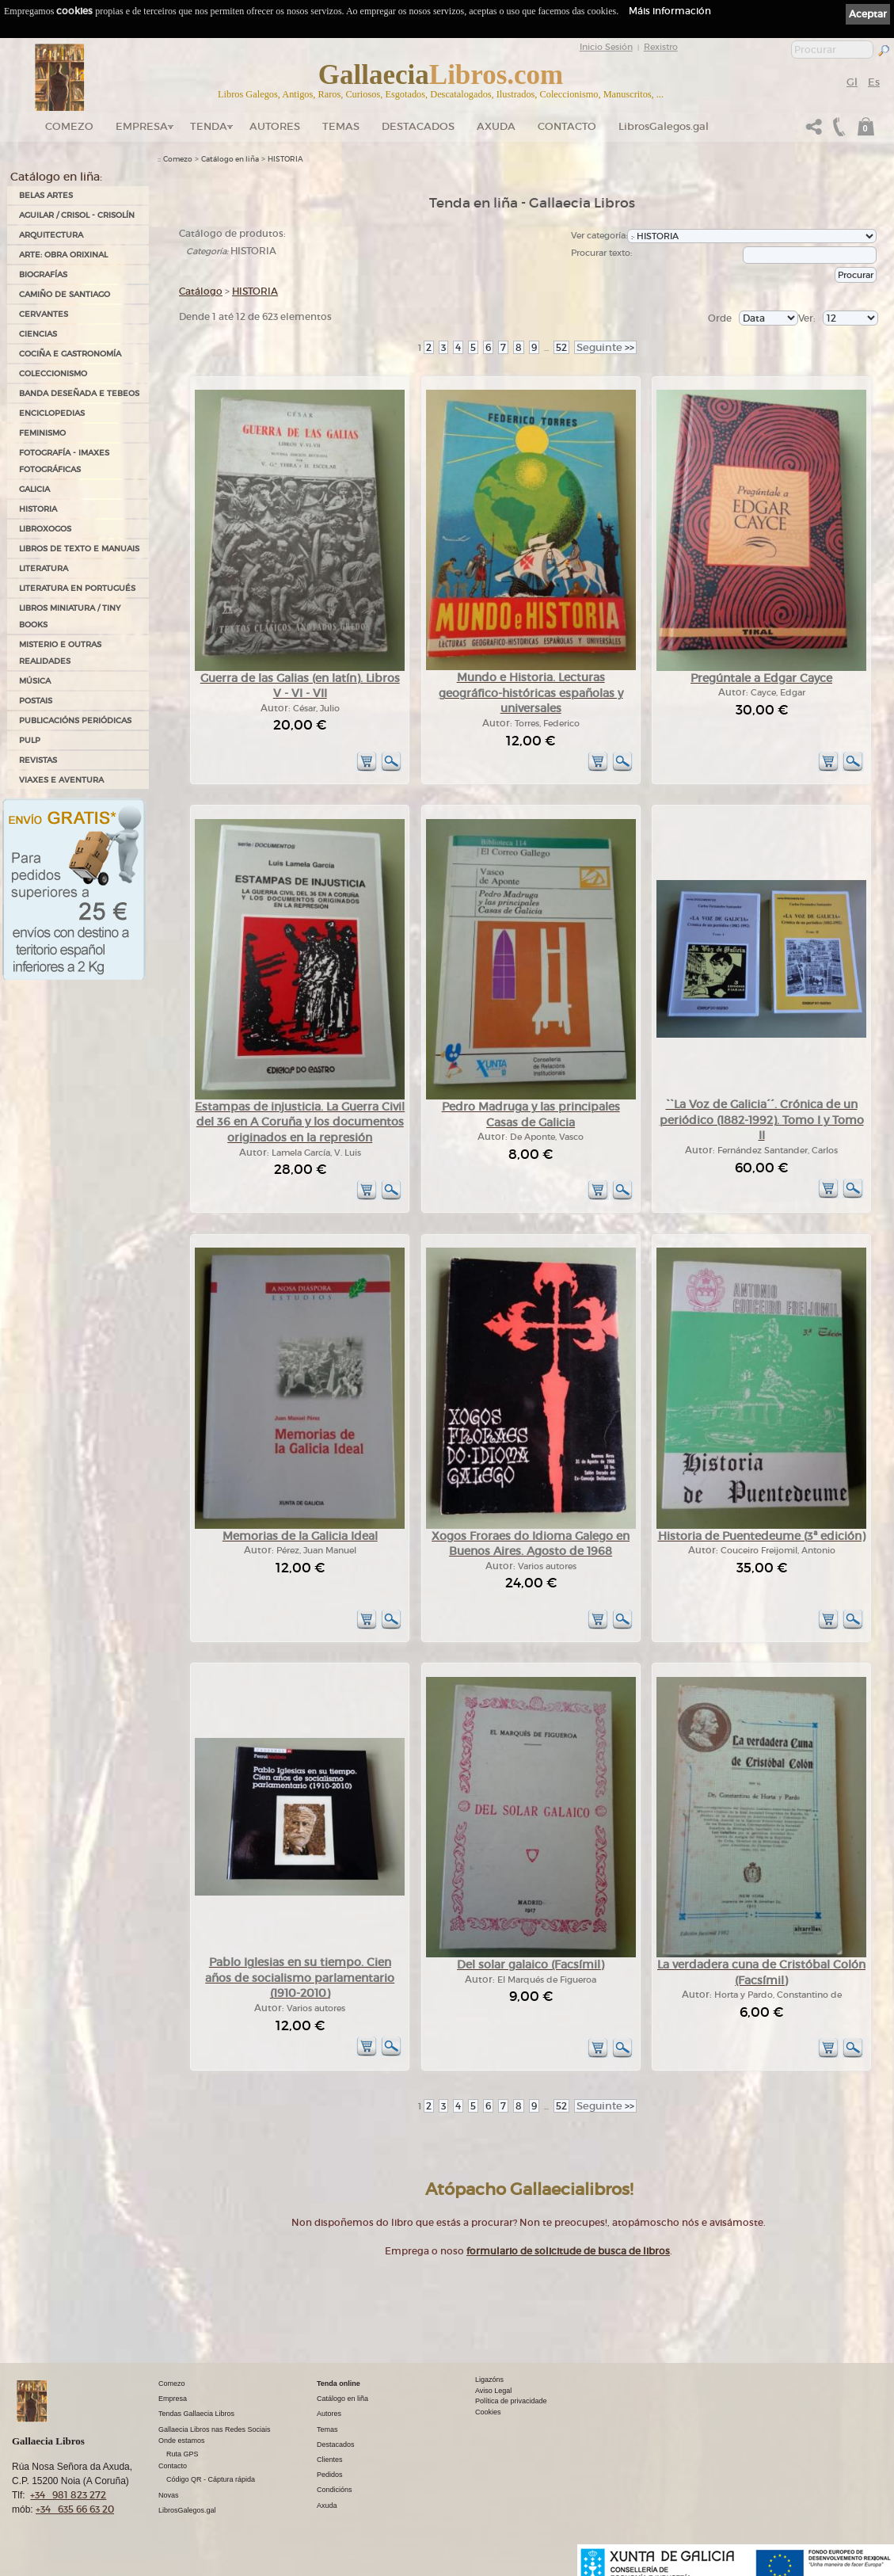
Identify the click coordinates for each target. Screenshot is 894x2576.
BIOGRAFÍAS (43, 274)
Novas (168, 2495)
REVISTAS (38, 760)
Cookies (488, 2412)
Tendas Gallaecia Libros (196, 2414)
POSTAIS (35, 700)
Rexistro (661, 46)
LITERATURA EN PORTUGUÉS (77, 588)
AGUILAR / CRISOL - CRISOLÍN (77, 215)
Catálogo (201, 291)
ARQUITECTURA (51, 235)
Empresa (142, 126)
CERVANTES (43, 314)
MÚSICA (35, 681)
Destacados (336, 2444)
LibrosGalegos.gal (663, 126)
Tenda (208, 126)
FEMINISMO (42, 433)
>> (605, 347)
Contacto (567, 126)
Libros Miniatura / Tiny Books (69, 616)
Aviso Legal (493, 2391)
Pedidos (330, 2475)
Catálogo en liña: (56, 177)
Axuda (496, 126)
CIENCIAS (38, 334)
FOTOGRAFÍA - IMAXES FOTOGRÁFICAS (64, 461)
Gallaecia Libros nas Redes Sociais (214, 2429)
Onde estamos (181, 2441)
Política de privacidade (511, 2401)
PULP (29, 740)
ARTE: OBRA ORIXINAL (63, 255)
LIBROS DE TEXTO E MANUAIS (79, 548)
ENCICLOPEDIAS (52, 413)
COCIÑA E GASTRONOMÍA (70, 354)
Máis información (670, 11)
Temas (341, 126)
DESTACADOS (418, 126)
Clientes (330, 2460)
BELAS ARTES (46, 195)
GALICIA (34, 489)
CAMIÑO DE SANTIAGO (64, 294)
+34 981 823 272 (68, 2495)
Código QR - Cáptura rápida (210, 2479)
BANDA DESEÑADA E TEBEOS (79, 393)
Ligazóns (489, 2380)
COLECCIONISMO (53, 373)
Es (874, 82)
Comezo (69, 126)
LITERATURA (43, 568)
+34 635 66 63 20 (75, 2509)
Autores (274, 126)
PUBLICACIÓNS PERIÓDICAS (75, 720)
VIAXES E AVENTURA (61, 780)
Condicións (334, 2490)
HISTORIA (38, 509)
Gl (852, 82)
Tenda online (338, 2383)
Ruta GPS (182, 2454)
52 (561, 347)
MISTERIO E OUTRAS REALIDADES (60, 652)
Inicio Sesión (606, 46)
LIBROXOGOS (45, 529)
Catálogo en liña (230, 159)
